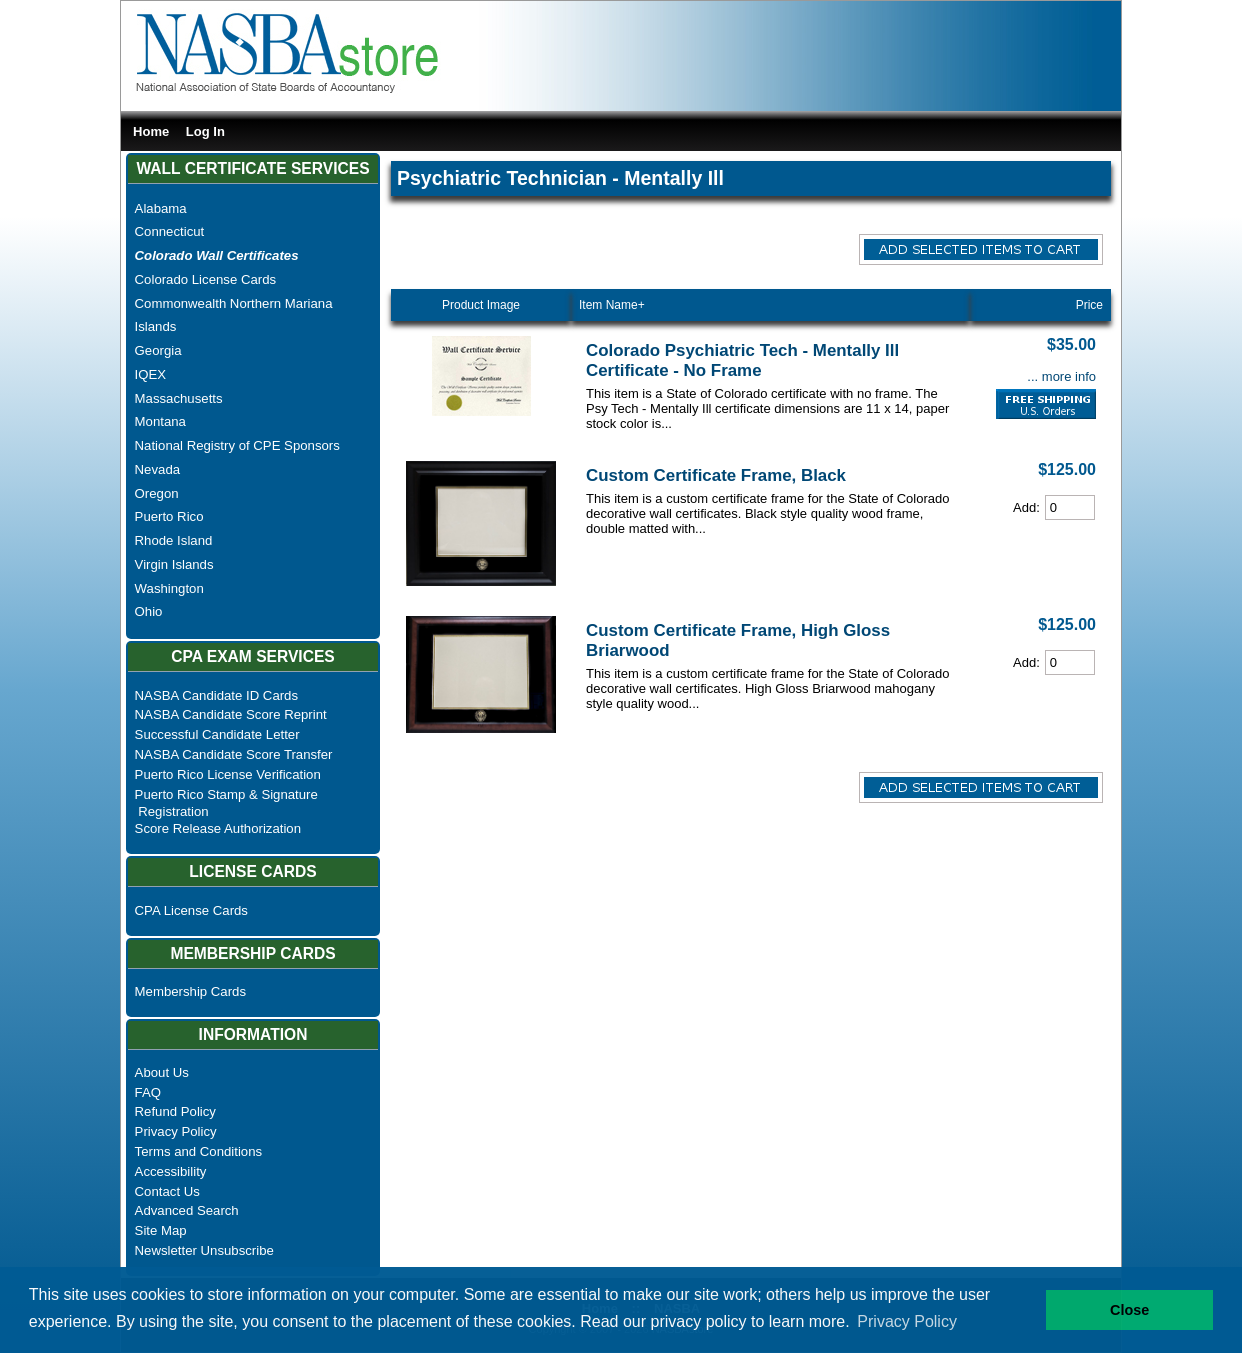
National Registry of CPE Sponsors (237, 445)
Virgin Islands (174, 564)
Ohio (149, 611)
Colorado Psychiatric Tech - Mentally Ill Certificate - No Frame (742, 360)
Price (1089, 305)
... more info (1061, 376)
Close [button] (1129, 1310)
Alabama (161, 208)
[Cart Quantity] (1070, 507)
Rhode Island (174, 540)
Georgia (158, 350)
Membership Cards (190, 991)
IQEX (151, 374)
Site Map (161, 1230)
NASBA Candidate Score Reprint (231, 714)
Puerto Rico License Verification (228, 774)
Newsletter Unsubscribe (204, 1250)
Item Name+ (612, 305)
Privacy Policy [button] (907, 1321)
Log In (205, 131)
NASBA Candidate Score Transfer (234, 754)
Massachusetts (179, 398)
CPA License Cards (191, 910)
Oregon (157, 493)
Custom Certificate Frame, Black (716, 475)
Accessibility (171, 1171)
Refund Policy (175, 1111)
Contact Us (167, 1191)
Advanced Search (187, 1210)
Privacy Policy (176, 1131)
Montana (160, 421)
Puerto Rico (169, 516)
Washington (169, 588)
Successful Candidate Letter (217, 734)
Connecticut (170, 231)
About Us (162, 1072)
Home (151, 131)
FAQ (148, 1092)
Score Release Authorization (218, 828)
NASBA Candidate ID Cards (216, 695)
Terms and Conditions (199, 1151)
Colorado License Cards (205, 279)
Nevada (157, 469)
